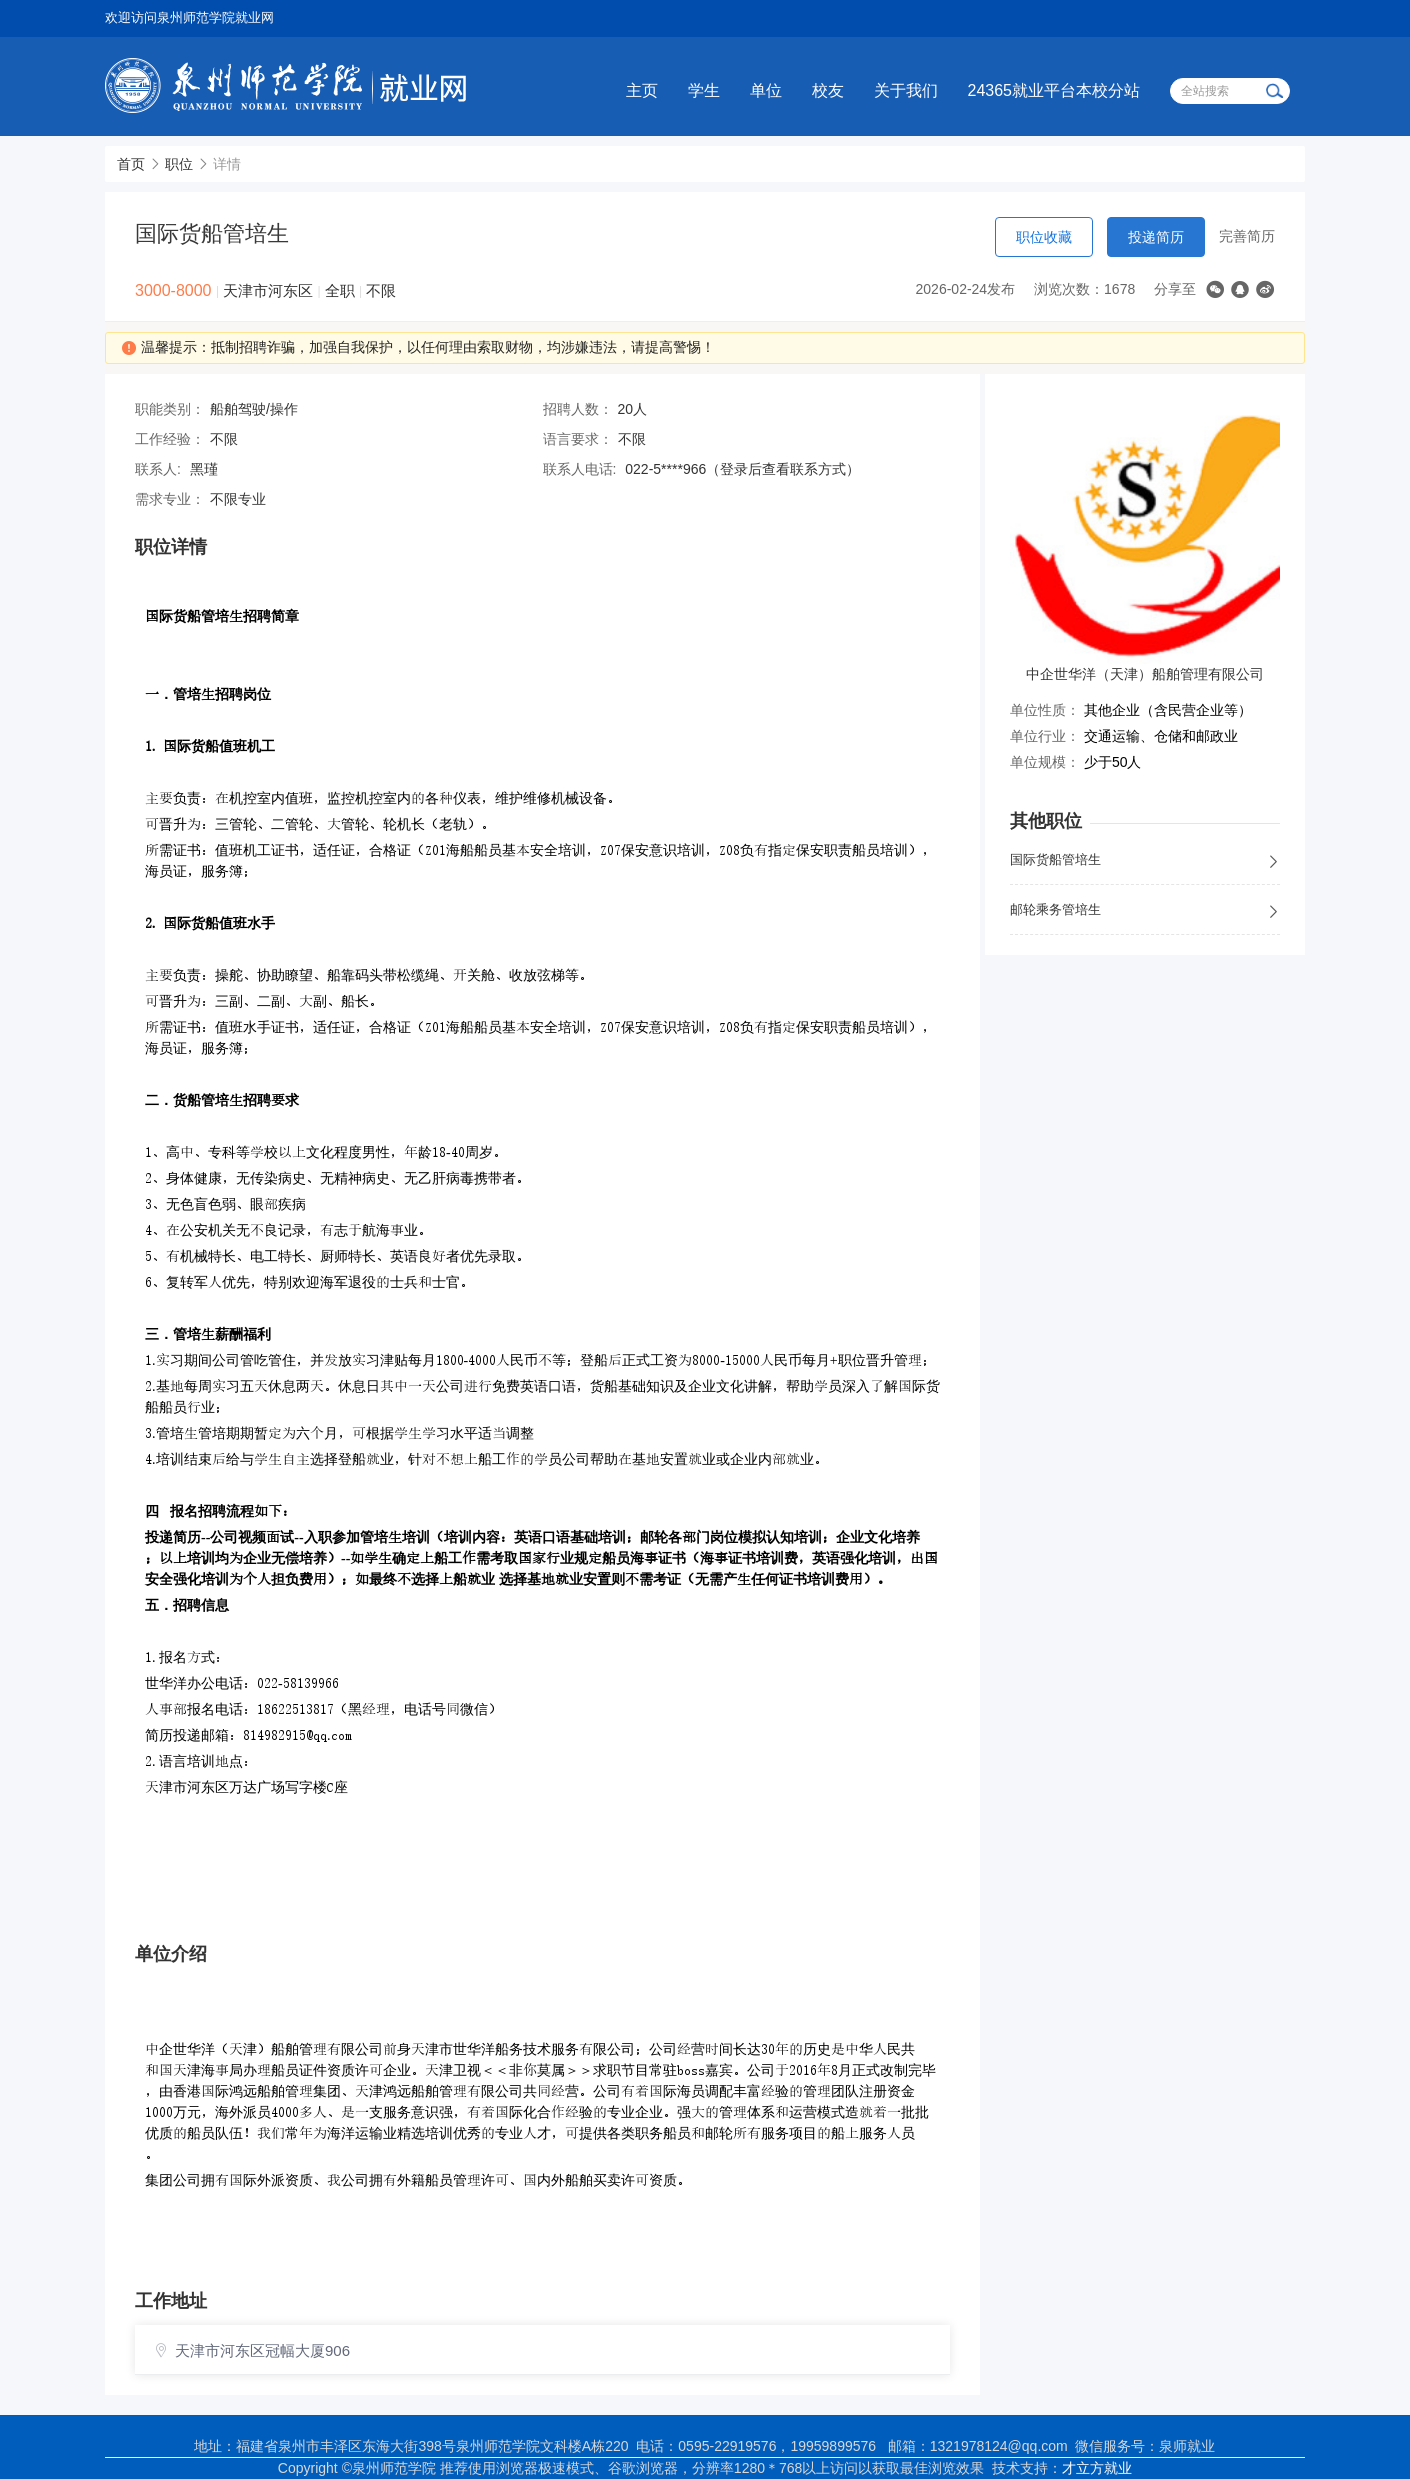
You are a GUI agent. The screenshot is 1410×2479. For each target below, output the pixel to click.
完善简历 (1247, 236)
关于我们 (906, 90)
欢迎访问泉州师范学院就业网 (189, 17)
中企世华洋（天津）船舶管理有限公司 (1145, 674)
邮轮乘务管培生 (1145, 911)
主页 (642, 90)
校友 (828, 90)
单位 (766, 90)
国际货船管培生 (1145, 861)
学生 (704, 90)
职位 (179, 164)
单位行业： (1045, 736)
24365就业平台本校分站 (1054, 90)
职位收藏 (1044, 237)
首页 (131, 164)
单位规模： (1045, 762)
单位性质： (1045, 710)
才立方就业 (1097, 2468)
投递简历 (1156, 237)
